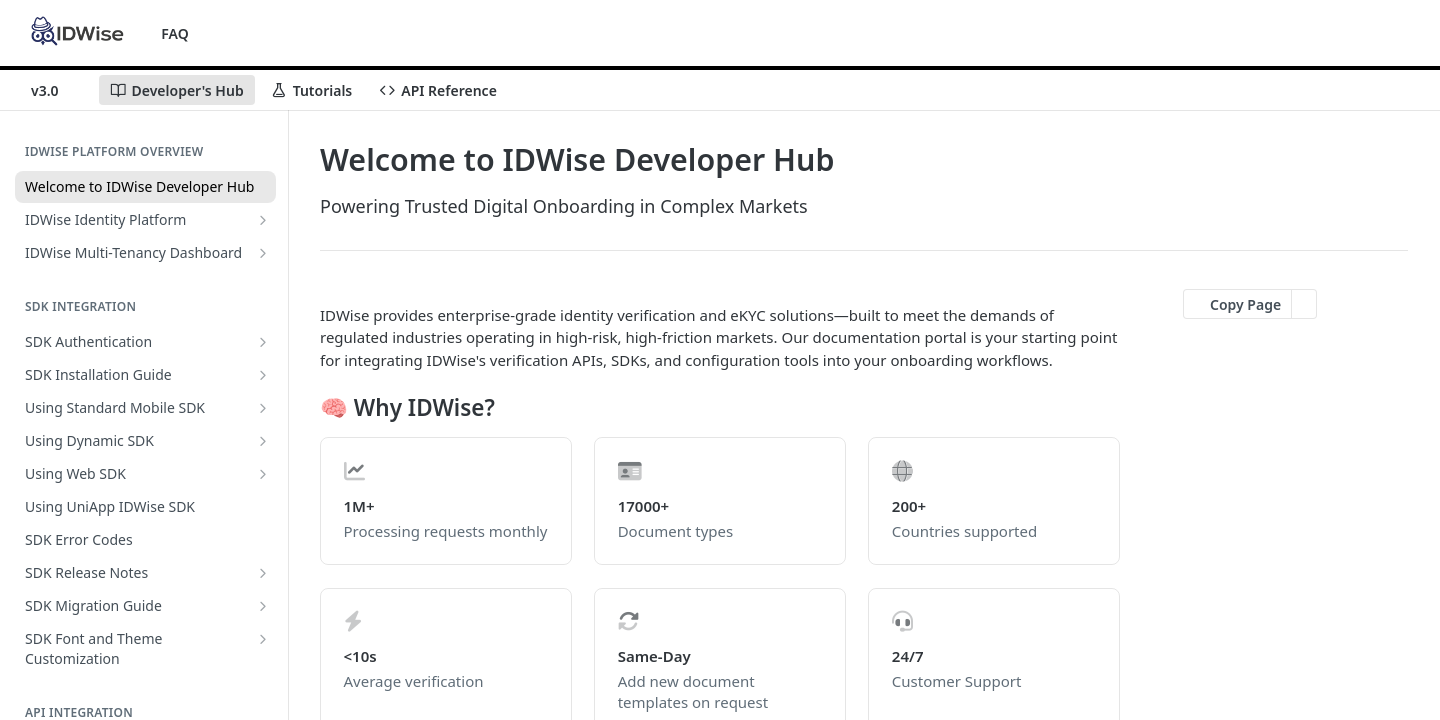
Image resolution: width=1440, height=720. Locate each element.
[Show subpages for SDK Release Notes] (263, 573)
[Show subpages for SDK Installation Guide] (263, 375)
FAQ (174, 33)
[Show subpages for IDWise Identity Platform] (263, 220)
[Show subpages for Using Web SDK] (263, 474)
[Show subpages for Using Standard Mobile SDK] (263, 408)
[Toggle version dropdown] (57, 90)
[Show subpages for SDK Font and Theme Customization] (263, 639)
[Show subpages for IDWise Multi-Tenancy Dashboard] (263, 253)
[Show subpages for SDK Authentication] (263, 342)
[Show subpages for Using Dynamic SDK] (263, 441)
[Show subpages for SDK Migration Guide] (263, 606)
